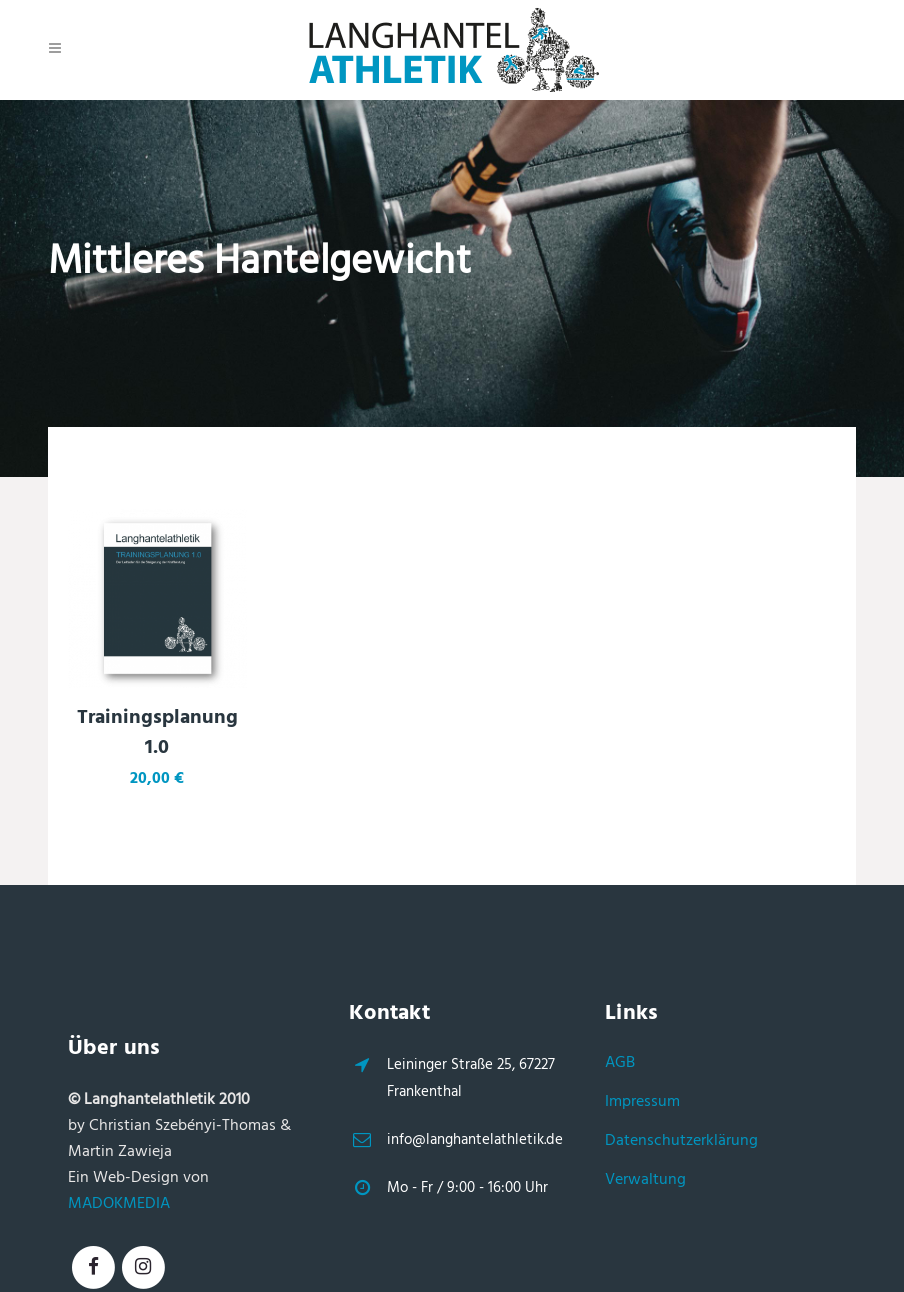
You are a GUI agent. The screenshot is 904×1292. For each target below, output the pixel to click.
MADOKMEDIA (119, 1204)
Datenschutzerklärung (681, 1141)
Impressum (642, 1102)
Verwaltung (645, 1180)
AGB (620, 1063)
